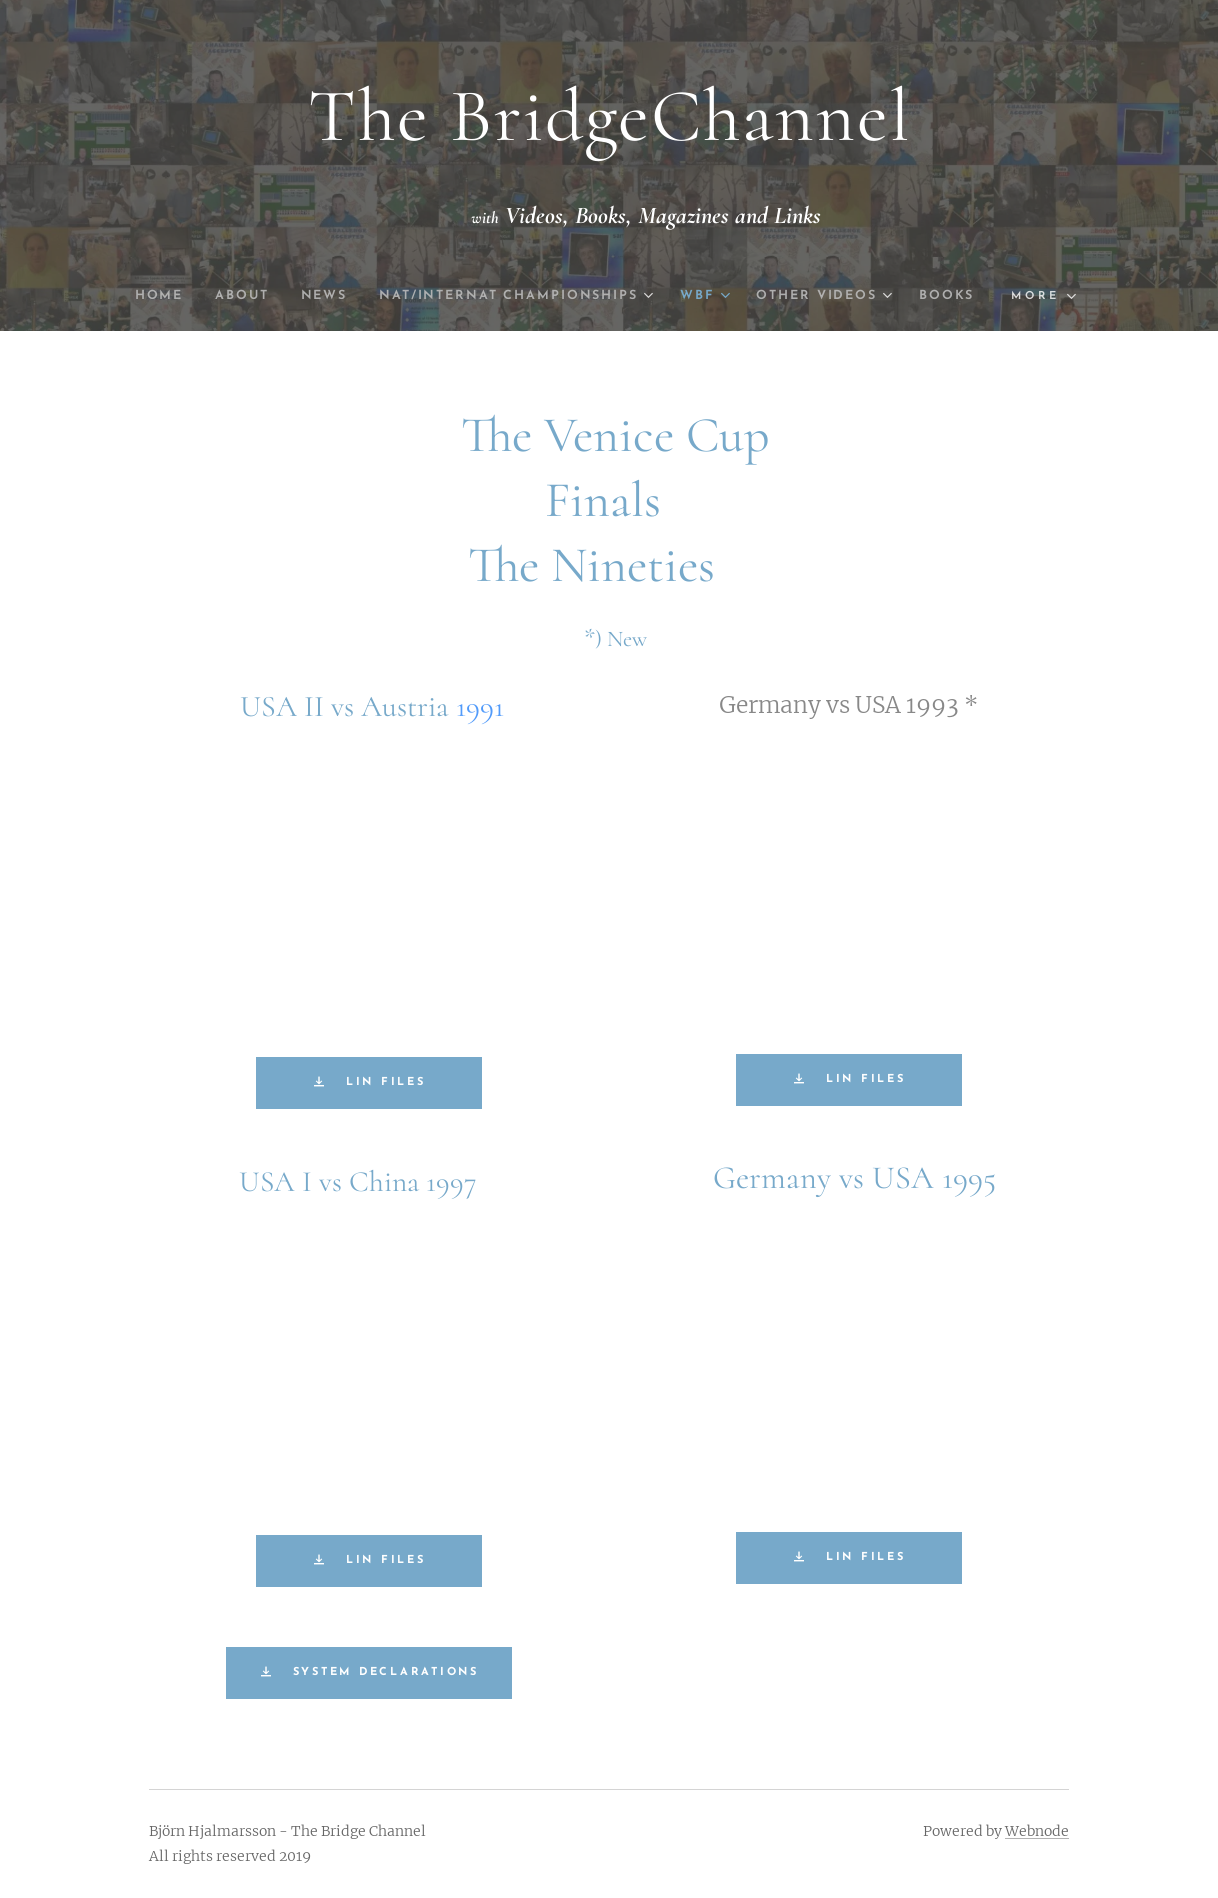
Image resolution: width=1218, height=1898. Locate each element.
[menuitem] (186, 296)
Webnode (1037, 1831)
